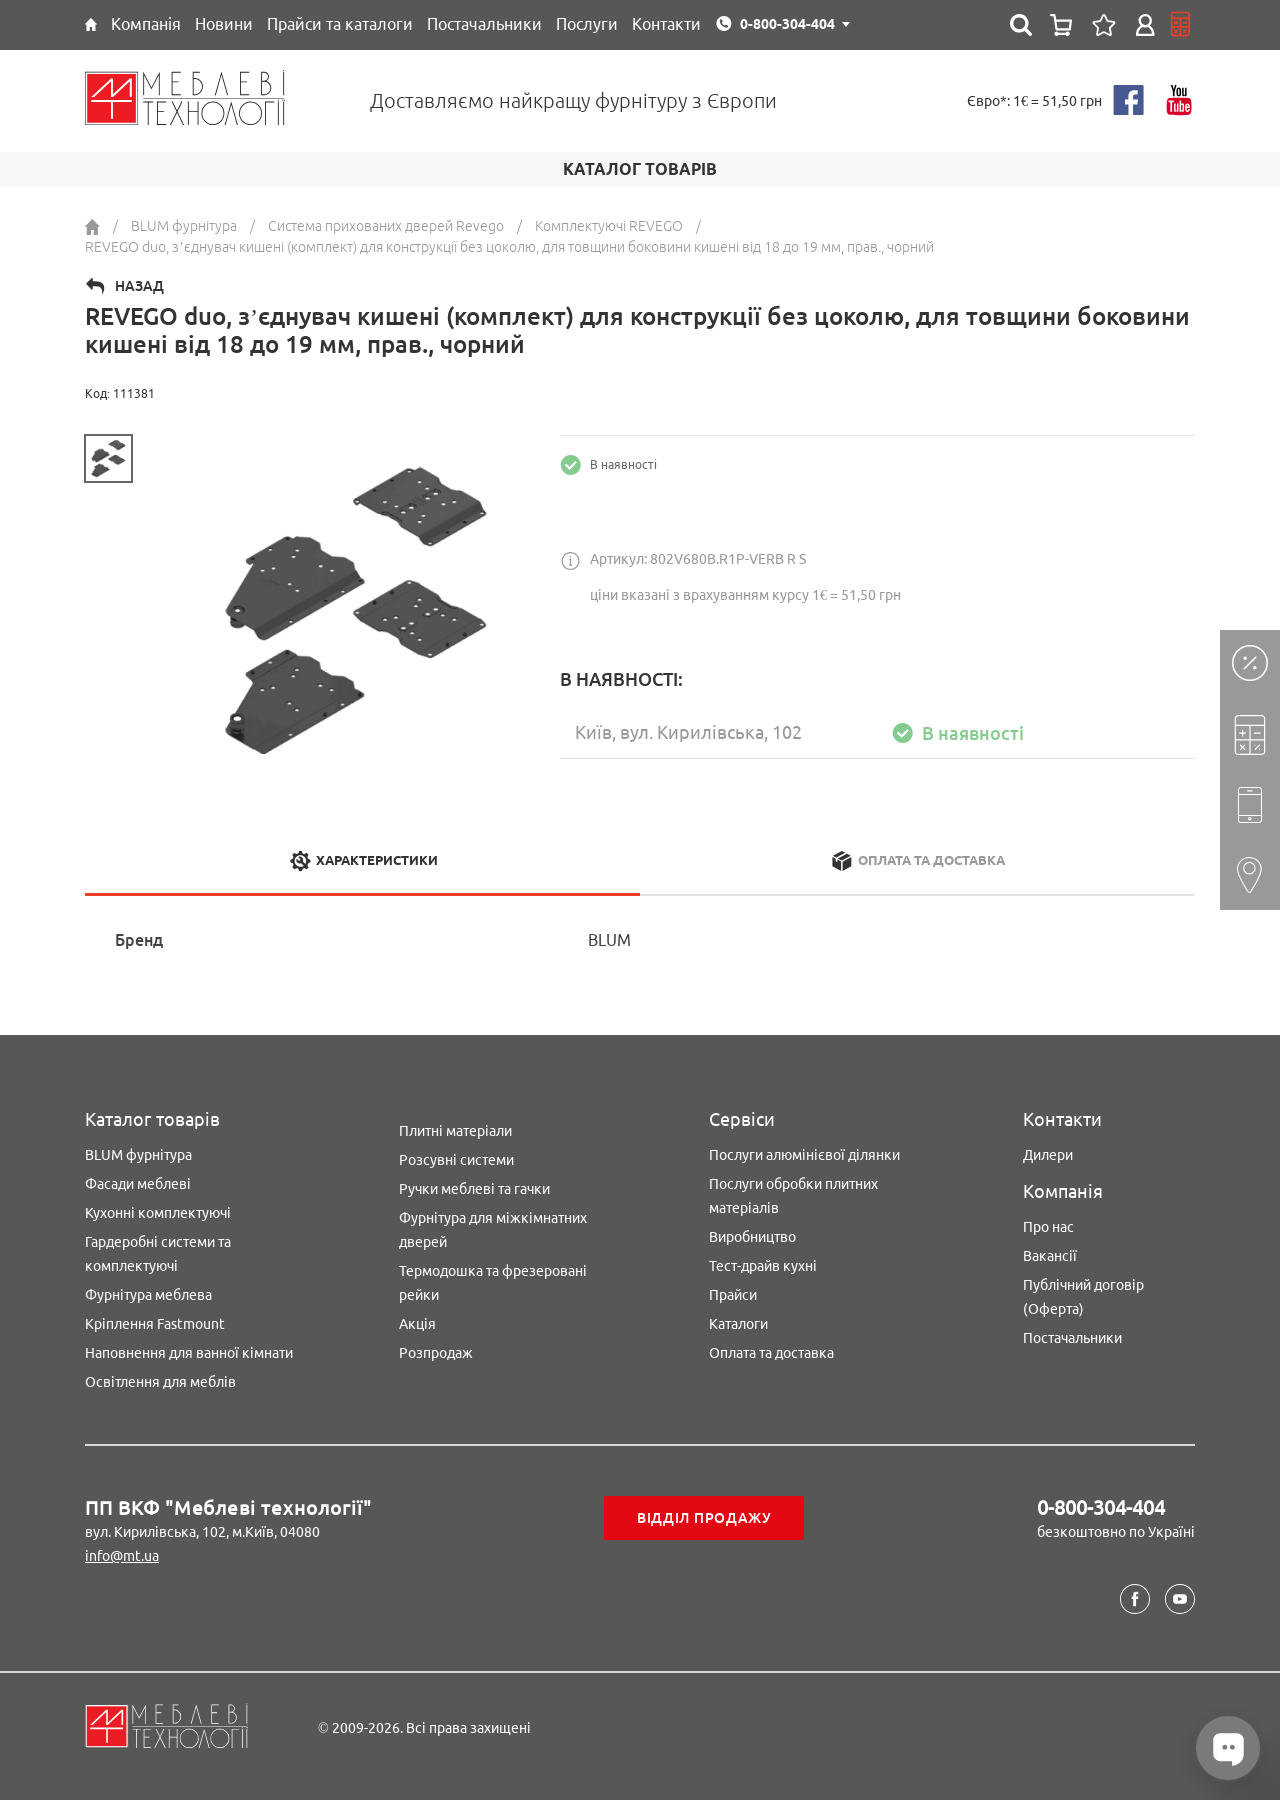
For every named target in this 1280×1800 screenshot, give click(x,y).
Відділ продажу (704, 1518)
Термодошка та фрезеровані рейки (493, 1283)
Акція (417, 1324)
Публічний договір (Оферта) (1083, 1297)
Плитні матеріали (455, 1131)
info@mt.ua (122, 1556)
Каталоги (738, 1324)
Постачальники (1072, 1338)
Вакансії (1050, 1256)
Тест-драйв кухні (763, 1266)
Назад (139, 286)
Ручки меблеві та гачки (474, 1189)
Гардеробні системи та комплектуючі (158, 1254)
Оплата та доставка (771, 1353)
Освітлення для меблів (160, 1382)
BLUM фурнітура (138, 1155)
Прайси (733, 1295)
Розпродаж (436, 1353)
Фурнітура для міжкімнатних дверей (493, 1230)
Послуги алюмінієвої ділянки (804, 1155)
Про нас (1048, 1227)
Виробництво (752, 1237)
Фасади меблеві (138, 1184)
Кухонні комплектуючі (158, 1213)
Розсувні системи (456, 1160)
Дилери (1048, 1155)
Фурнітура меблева (148, 1295)
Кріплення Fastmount (155, 1324)
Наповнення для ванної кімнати (189, 1353)
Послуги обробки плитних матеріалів (793, 1196)
